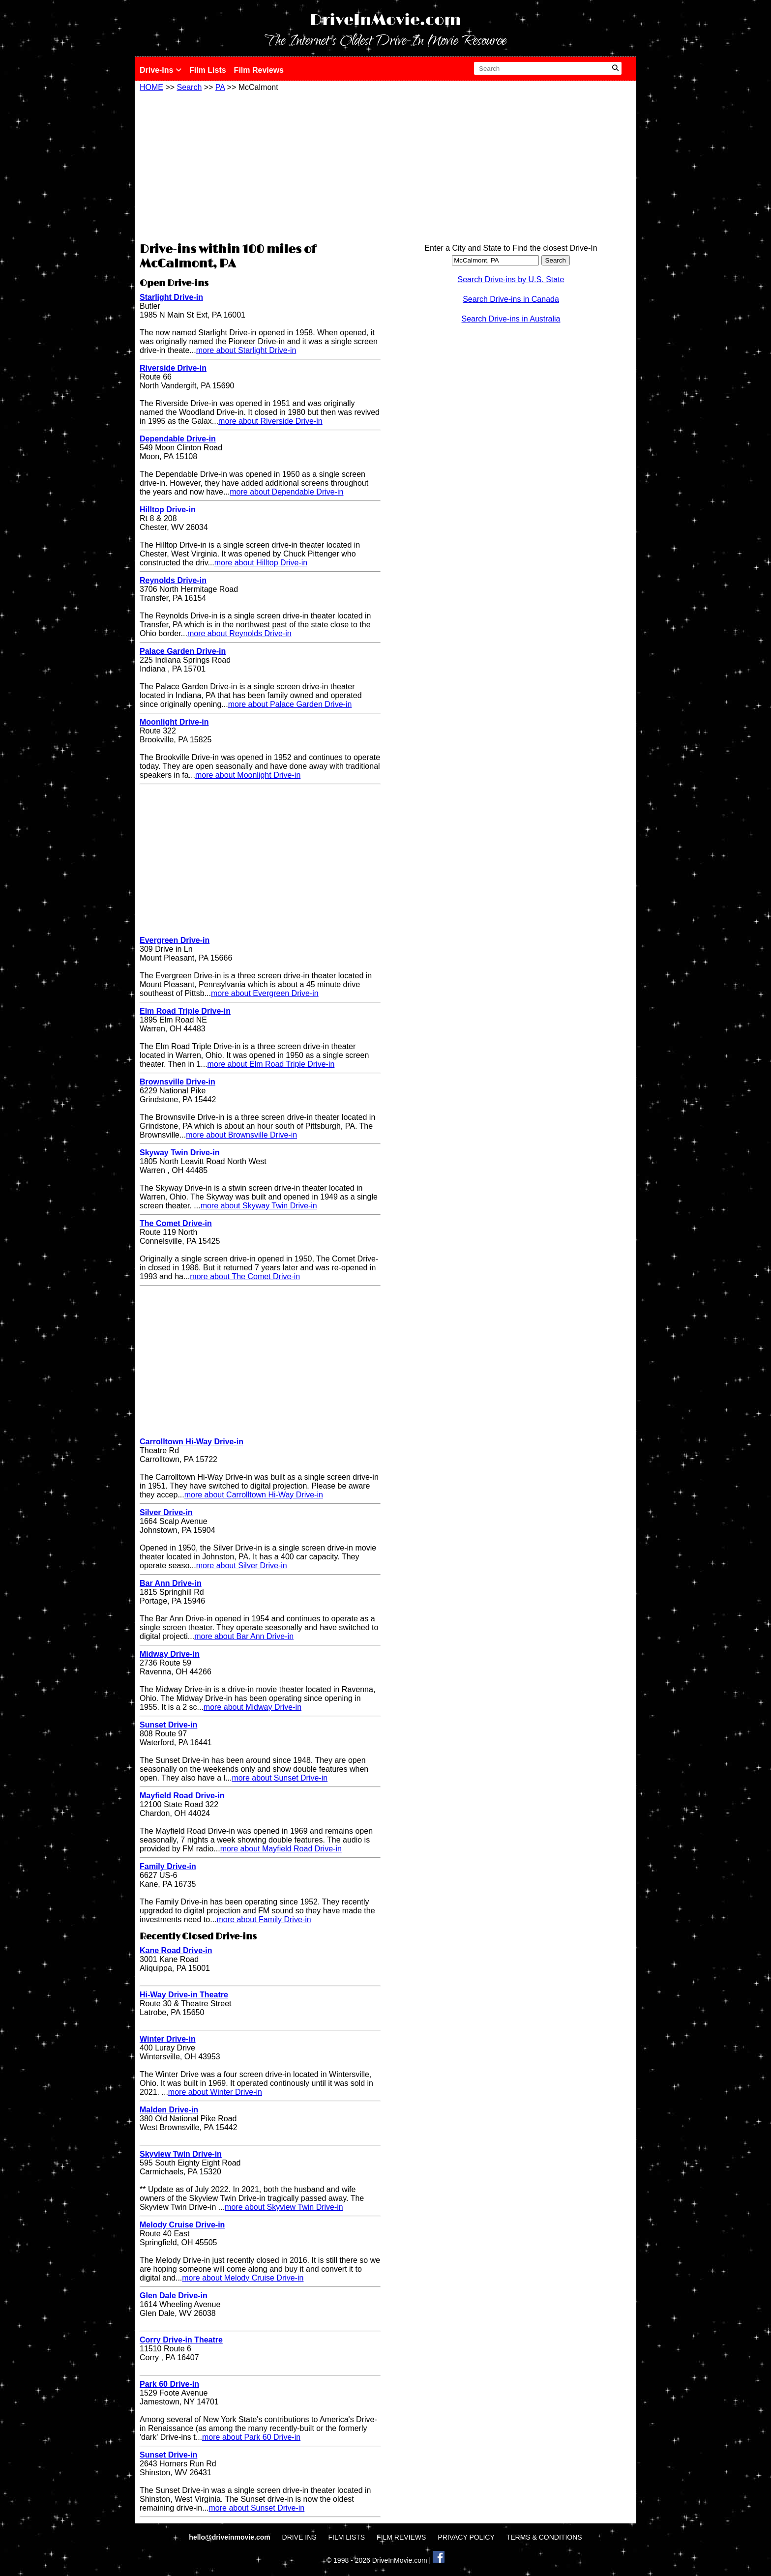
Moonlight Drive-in (174, 722)
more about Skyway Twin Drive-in (259, 1205)
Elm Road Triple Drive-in (185, 1011)
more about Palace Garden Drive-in (290, 704)
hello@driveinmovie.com (230, 2537)
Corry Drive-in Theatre (181, 2340)
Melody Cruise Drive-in (182, 2225)
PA (220, 87)
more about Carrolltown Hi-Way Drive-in (253, 1495)
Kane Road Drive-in (176, 1950)
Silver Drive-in (166, 1512)
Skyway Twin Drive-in (179, 1152)
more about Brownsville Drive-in (241, 1135)
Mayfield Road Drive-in (182, 1795)
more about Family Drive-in (264, 1919)
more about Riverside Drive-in (270, 421)
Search (189, 87)
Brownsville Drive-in (177, 1082)
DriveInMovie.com (385, 20)
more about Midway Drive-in (252, 1707)
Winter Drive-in (168, 2039)
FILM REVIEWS (401, 2537)
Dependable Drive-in (178, 439)
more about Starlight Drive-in (246, 350)
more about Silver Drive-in (241, 1565)
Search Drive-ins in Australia (511, 319)
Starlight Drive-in (171, 297)
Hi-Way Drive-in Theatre (184, 1995)
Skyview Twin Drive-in (181, 2154)
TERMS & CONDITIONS (544, 2537)
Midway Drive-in (170, 1654)
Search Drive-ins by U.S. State (511, 279)
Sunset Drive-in (168, 1725)
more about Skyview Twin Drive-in (284, 2207)
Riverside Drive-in (173, 368)
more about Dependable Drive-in (286, 492)
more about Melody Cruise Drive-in (242, 2278)
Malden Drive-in (169, 2110)
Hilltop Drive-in (168, 509)
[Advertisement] (260, 165)
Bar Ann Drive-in (171, 1583)
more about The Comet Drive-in (245, 1276)
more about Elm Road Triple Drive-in (271, 1064)
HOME (151, 87)
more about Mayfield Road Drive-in (281, 1848)
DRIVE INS (299, 2537)
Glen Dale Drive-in (174, 2295)
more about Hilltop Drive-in (260, 562)
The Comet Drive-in (176, 1223)
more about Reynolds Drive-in (239, 633)
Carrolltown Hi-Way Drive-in (191, 1441)
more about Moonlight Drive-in (247, 775)
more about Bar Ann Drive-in (244, 1636)
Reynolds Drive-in (173, 580)
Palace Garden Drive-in (183, 651)
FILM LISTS (346, 2537)
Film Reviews (259, 70)
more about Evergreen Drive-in (265, 993)
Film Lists (207, 70)
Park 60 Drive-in (169, 2384)
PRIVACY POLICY (466, 2537)
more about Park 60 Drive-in (251, 2437)
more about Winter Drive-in (215, 2092)
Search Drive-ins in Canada (511, 299)
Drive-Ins (160, 70)
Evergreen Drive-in (174, 940)
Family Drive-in (168, 1866)
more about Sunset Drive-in (279, 1778)
